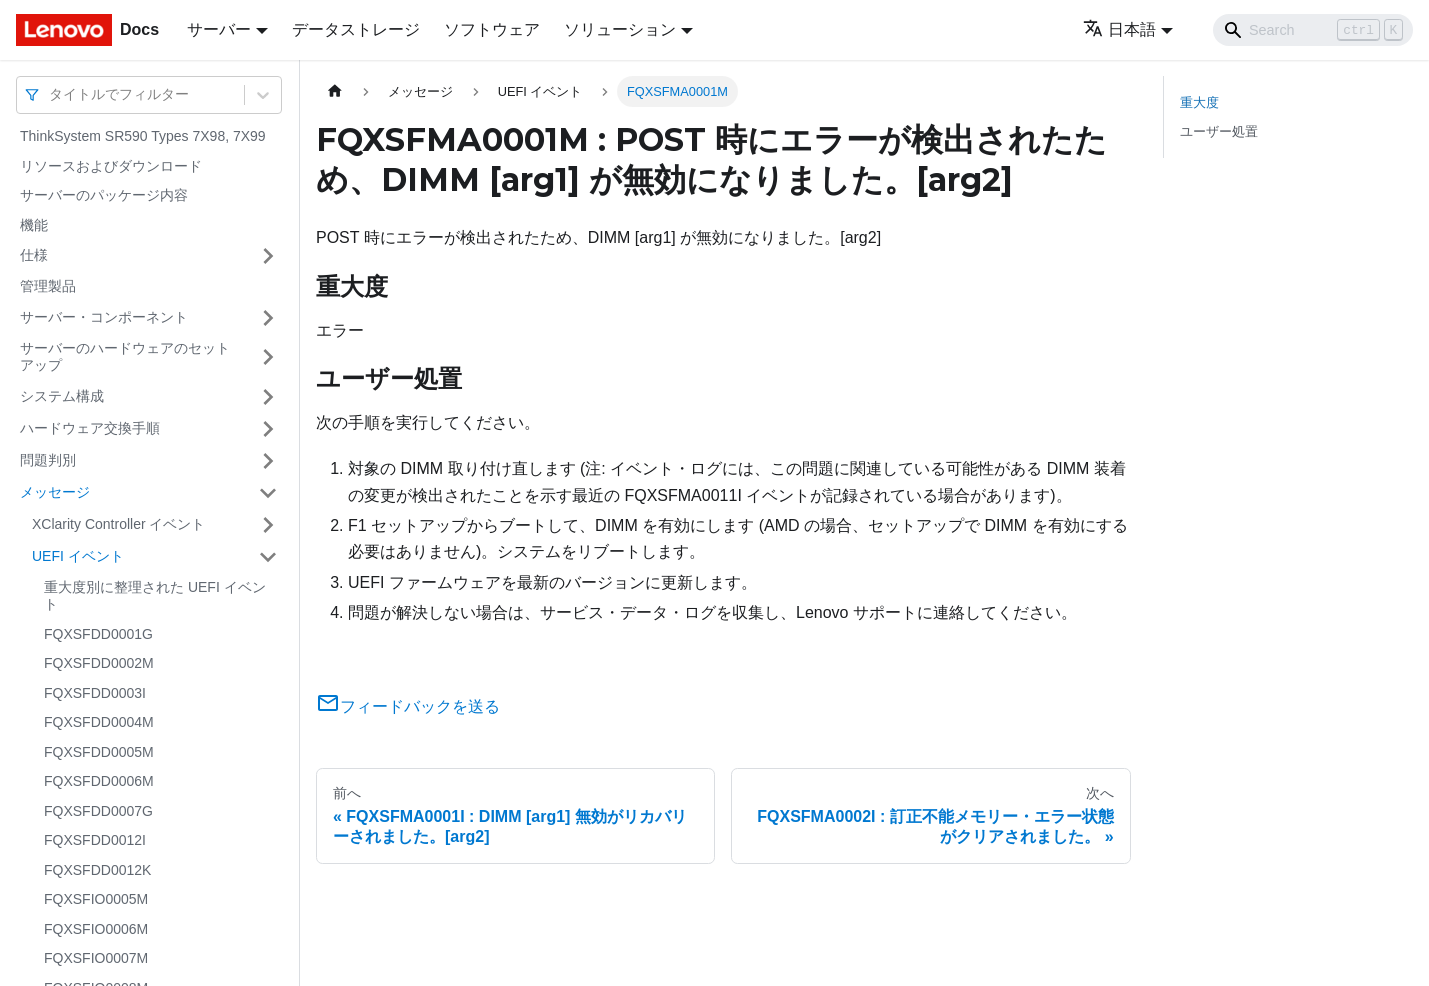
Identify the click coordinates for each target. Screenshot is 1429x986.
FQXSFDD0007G (98, 811)
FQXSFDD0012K (97, 870)
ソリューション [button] (620, 29)
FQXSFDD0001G (98, 634)
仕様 (34, 255)
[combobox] (51, 94)
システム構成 (62, 396)
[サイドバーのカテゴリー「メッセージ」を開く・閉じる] (268, 493)
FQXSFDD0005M (99, 752)
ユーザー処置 (1219, 131)
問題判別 (48, 460)
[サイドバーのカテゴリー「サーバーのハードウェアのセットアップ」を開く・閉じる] (268, 357)
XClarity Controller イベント (118, 524)
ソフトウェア (492, 29)
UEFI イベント (78, 556)
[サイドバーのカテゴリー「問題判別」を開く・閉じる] (268, 461)
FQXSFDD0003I (95, 693)
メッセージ (55, 492)
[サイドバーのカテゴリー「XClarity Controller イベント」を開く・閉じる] (268, 525)
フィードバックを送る (408, 706)
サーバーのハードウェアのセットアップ (125, 357)
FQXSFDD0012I (95, 840)
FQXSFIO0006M (96, 929)
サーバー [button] (219, 29)
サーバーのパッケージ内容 (104, 195)
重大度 (1199, 102)
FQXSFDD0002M (99, 663)
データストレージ (356, 29)
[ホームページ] (335, 91)
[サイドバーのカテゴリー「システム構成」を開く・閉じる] (268, 397)
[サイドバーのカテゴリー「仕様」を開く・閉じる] (268, 256)
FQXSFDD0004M (99, 722)
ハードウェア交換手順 (90, 428)
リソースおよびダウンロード (111, 166)
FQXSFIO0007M (96, 958)
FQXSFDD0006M (99, 781)
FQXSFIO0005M (96, 899)
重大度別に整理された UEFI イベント (155, 596)
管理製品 (48, 286)
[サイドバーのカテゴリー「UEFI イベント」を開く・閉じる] (268, 557)
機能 (34, 225)
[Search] (1313, 30)
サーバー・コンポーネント (104, 317)
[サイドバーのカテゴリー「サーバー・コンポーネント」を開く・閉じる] (268, 318)
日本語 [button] (1119, 29)
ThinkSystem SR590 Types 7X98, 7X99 (143, 136)
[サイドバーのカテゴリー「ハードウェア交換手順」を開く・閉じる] (268, 429)
